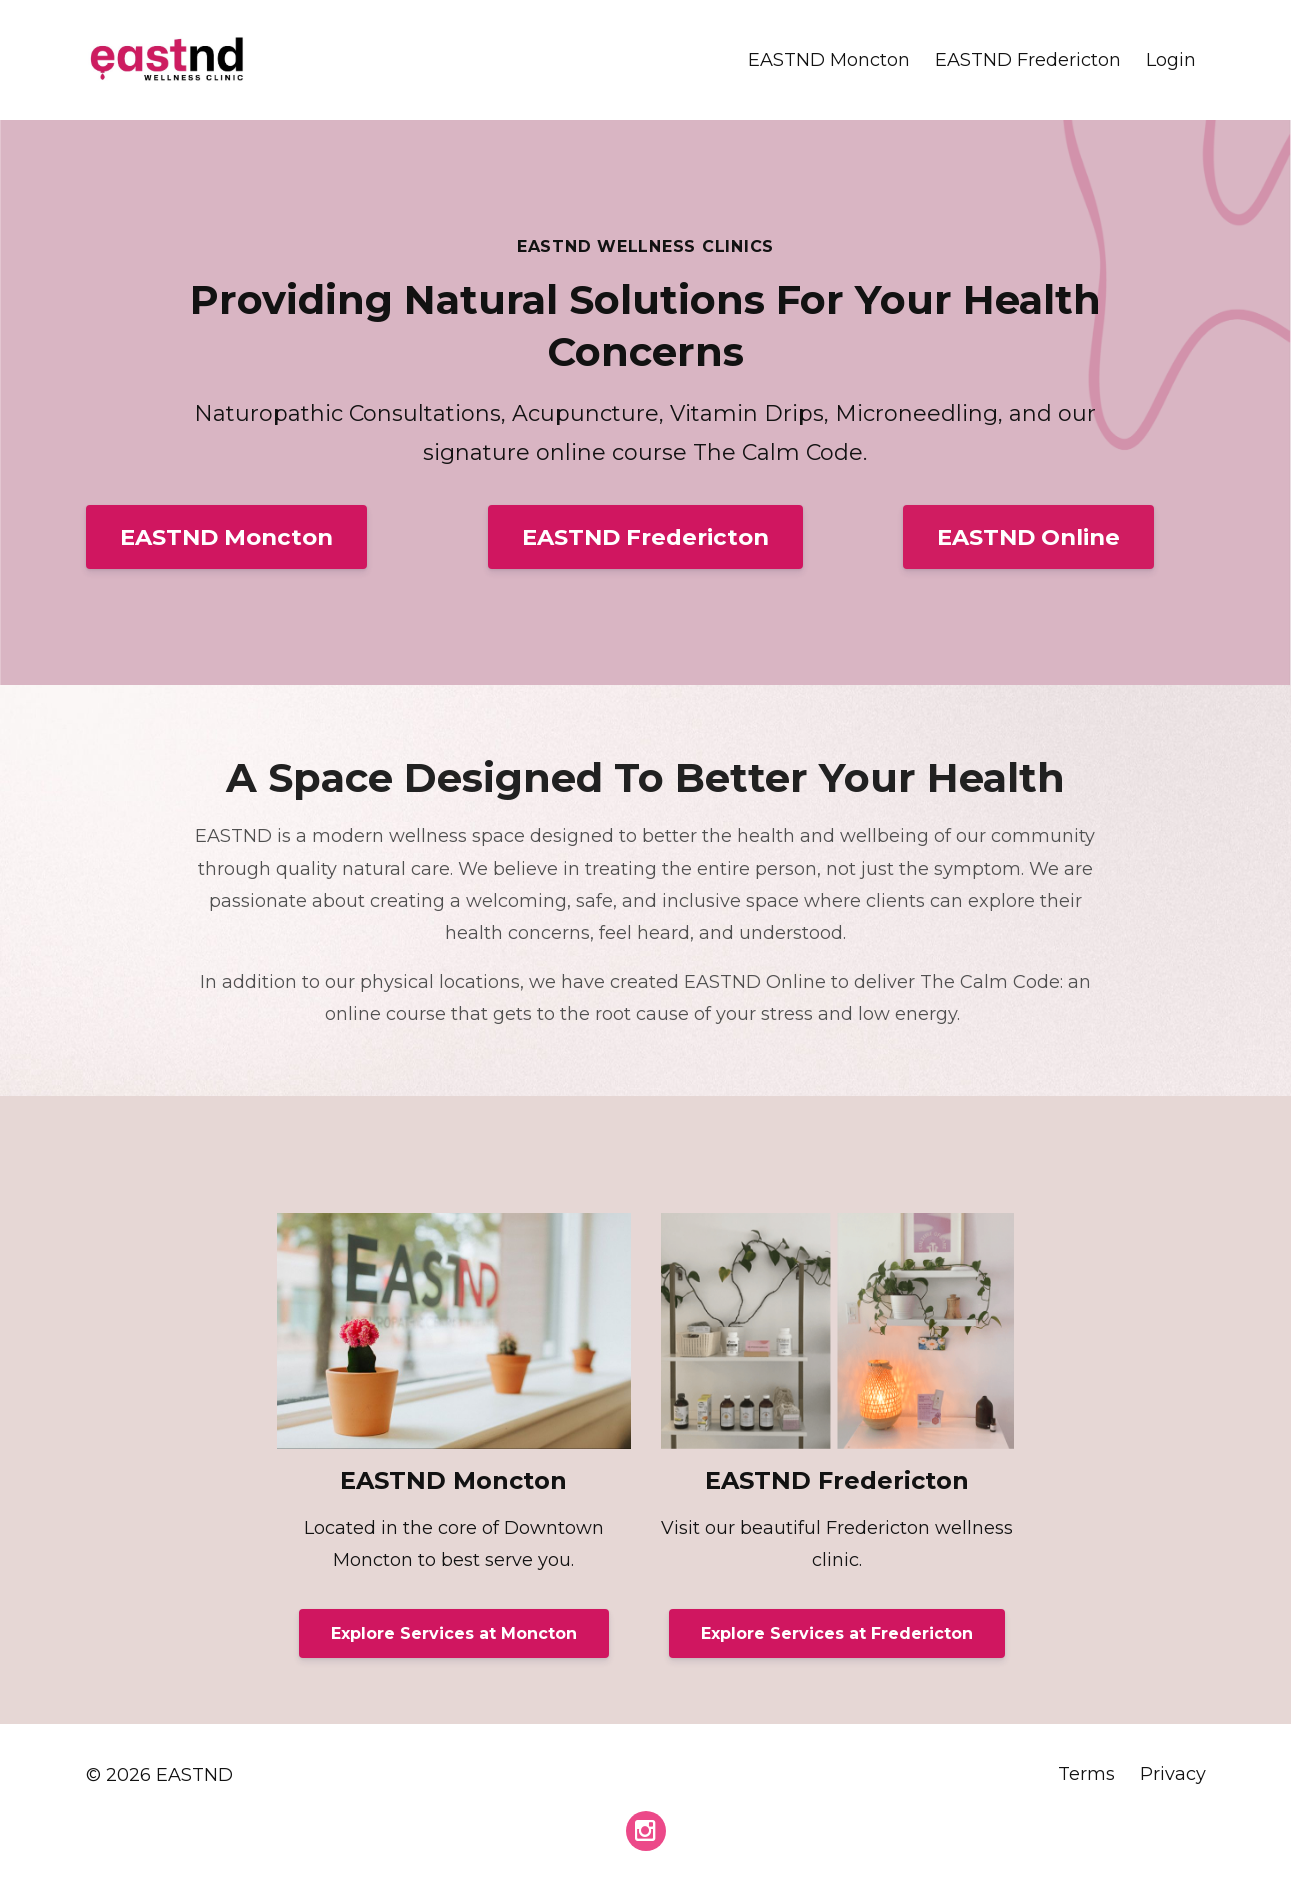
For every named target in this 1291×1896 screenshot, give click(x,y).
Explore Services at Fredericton (837, 1633)
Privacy (1173, 1775)
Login (1171, 60)
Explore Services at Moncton (454, 1633)
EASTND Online (1028, 537)
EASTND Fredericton (1028, 60)
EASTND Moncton (829, 60)
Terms (1086, 1775)
